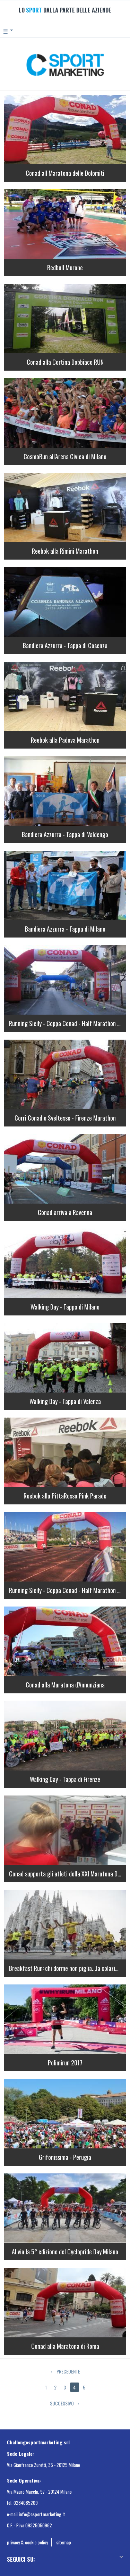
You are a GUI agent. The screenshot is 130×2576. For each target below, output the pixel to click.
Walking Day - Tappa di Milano (65, 1306)
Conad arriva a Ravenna (65, 1212)
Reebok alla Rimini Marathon (65, 550)
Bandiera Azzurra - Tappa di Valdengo (65, 834)
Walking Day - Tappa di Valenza (65, 1401)
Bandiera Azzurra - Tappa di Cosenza (65, 645)
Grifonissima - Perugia (65, 2157)
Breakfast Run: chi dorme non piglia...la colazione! (67, 1968)
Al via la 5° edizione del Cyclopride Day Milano (65, 2251)
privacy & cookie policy (27, 2542)
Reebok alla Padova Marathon (65, 739)
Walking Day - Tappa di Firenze (65, 1779)
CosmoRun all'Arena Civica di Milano (65, 456)
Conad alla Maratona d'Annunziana (65, 1684)
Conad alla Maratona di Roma (65, 2346)
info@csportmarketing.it (42, 2514)
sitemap (63, 2542)
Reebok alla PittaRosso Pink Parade (65, 1495)
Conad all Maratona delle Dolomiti (65, 172)
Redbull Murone (65, 267)
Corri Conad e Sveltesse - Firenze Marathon (65, 1117)
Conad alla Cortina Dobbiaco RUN (65, 361)
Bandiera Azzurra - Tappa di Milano (65, 928)
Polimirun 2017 (65, 2062)
